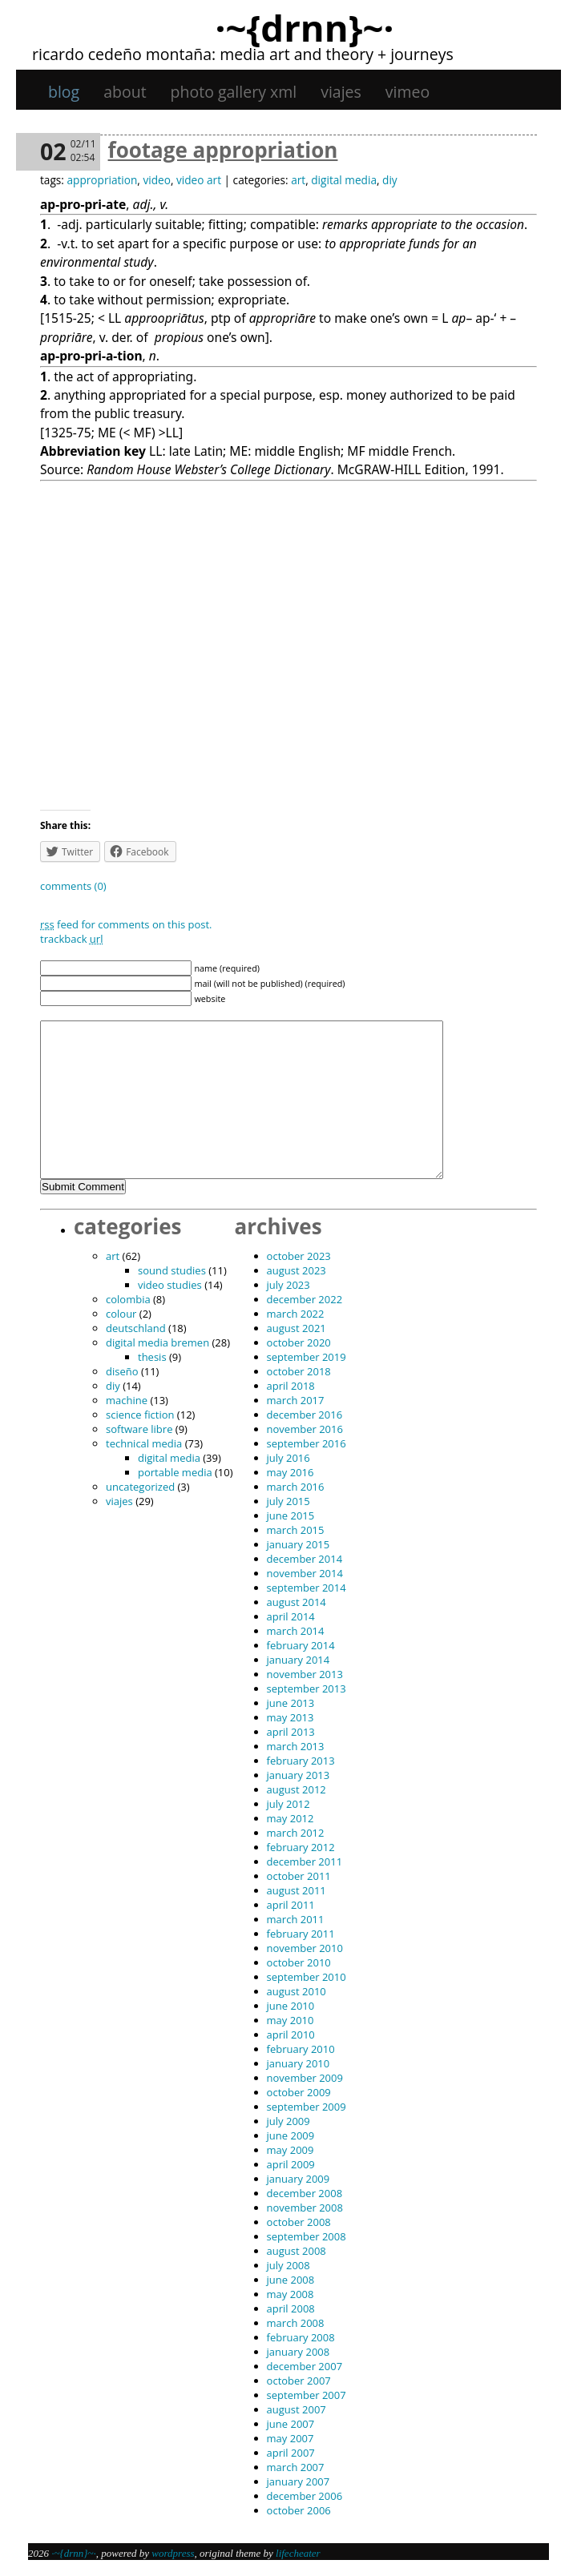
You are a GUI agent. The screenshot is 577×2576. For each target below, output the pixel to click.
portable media (175, 1472)
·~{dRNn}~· (304, 27)
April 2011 (291, 1905)
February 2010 (301, 2049)
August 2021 (296, 1328)
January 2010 (298, 2063)
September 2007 (306, 2395)
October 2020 (299, 1342)
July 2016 (288, 1458)
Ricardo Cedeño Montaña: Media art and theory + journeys (243, 54)
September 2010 (306, 1977)
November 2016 (305, 1429)
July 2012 (288, 1804)
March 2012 (296, 1832)
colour (121, 1313)
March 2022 (296, 1313)
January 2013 (298, 1775)
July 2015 (288, 1501)
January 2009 (298, 2178)
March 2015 (296, 1530)
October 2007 (299, 2380)
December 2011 (305, 1861)
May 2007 (290, 2438)
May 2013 (290, 1717)
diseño (122, 1371)
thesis (152, 1357)
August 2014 (296, 1602)
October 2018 (299, 1371)
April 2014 (291, 1616)
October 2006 (299, 2510)
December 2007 (305, 2366)
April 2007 (291, 2452)
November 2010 (305, 1948)
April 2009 (291, 2164)
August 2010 (296, 1991)
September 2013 (306, 1688)
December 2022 (305, 1299)
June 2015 (291, 1515)
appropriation (102, 179)
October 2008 (299, 2222)
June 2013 (291, 1703)
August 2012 (296, 1789)
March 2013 (296, 1746)
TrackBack (71, 939)
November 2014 (305, 1573)
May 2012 (290, 1818)
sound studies (172, 1270)
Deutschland (136, 1328)
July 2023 (288, 1285)
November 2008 (305, 2207)
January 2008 (298, 2352)
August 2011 (296, 1890)
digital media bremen (157, 1342)
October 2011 (299, 1876)
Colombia (128, 1299)
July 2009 (288, 2121)
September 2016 (306, 1443)
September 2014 (306, 1587)
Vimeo (407, 92)
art (298, 179)
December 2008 (305, 2193)
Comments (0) (73, 886)
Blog (63, 92)
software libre (139, 1429)
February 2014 (301, 1645)
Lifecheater (298, 2553)
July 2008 (288, 2265)
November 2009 (305, 2078)
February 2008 (301, 2337)
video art (198, 179)
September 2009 (306, 2106)
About (124, 92)
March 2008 (296, 2323)
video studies (170, 1285)
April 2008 (291, 2308)
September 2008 (306, 2236)
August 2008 (296, 2251)
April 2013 (291, 1732)
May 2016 (290, 1472)
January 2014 (298, 1659)
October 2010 (299, 1962)
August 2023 (296, 1270)
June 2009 (291, 2135)
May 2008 (290, 2294)
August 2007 (296, 2409)
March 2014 (296, 1631)
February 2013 (301, 1760)
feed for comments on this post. (126, 924)
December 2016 (305, 1414)
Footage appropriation (223, 149)
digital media (344, 179)
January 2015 (298, 1544)
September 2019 (306, 1357)
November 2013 (305, 1674)
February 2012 (301, 1847)
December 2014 (305, 1559)
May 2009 (290, 2150)
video (156, 179)
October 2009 (299, 2092)
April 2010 (291, 2034)
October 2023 (299, 1256)
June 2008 (291, 2279)
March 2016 (296, 1486)
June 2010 (291, 2005)
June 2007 (291, 2424)
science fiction (140, 1414)
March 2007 (296, 2467)
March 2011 (296, 1919)
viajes (341, 92)
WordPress (172, 2553)
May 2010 (290, 2020)
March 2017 (296, 1400)
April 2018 (291, 1386)
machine (126, 1400)
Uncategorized (140, 1486)
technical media (144, 1443)
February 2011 (301, 1933)
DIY (389, 179)
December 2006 (305, 2496)
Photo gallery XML (234, 92)
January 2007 (298, 2481)
